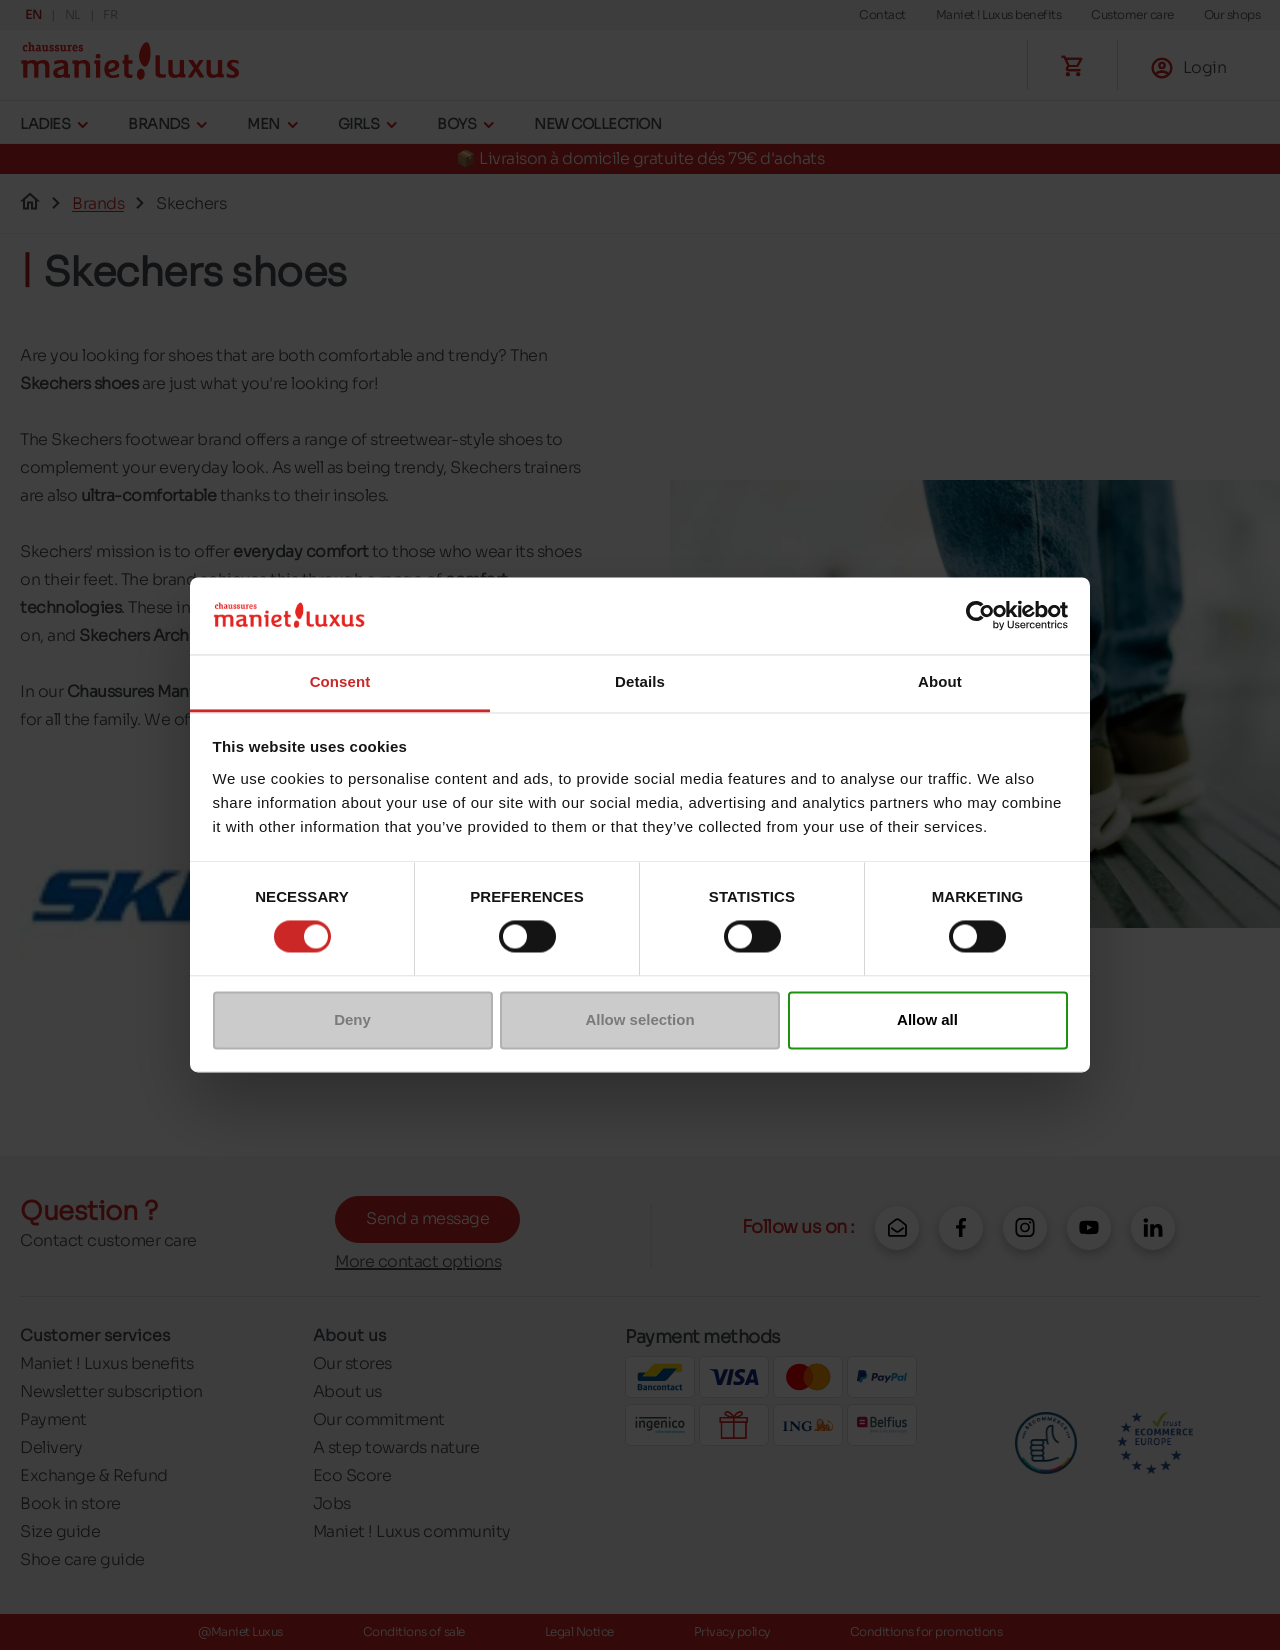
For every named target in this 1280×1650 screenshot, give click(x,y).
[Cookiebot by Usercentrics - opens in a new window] (980, 616)
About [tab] (940, 681)
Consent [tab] (340, 681)
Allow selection (639, 1019)
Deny (352, 1019)
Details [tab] (640, 681)
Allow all (927, 1019)
